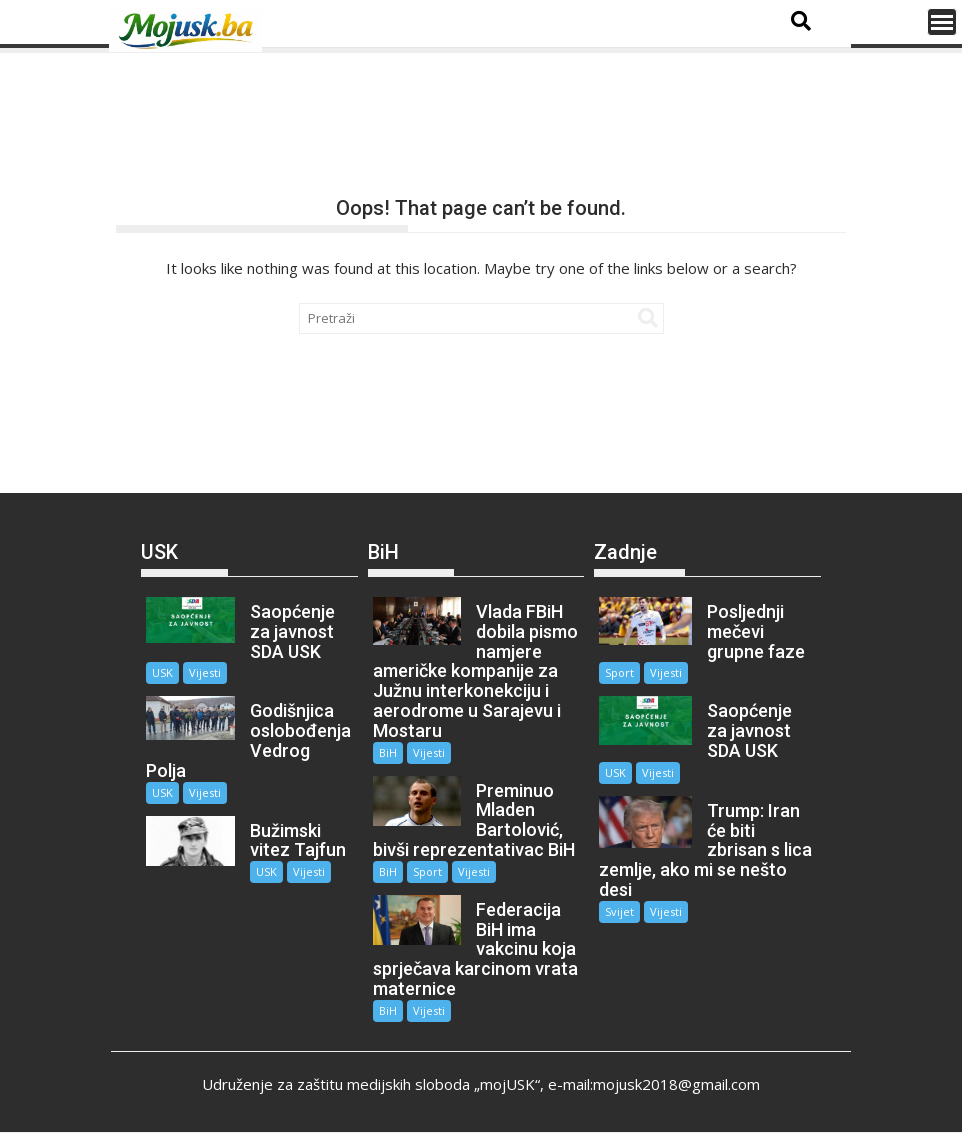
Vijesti (205, 672)
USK (162, 672)
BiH (388, 752)
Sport (427, 871)
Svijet (619, 911)
